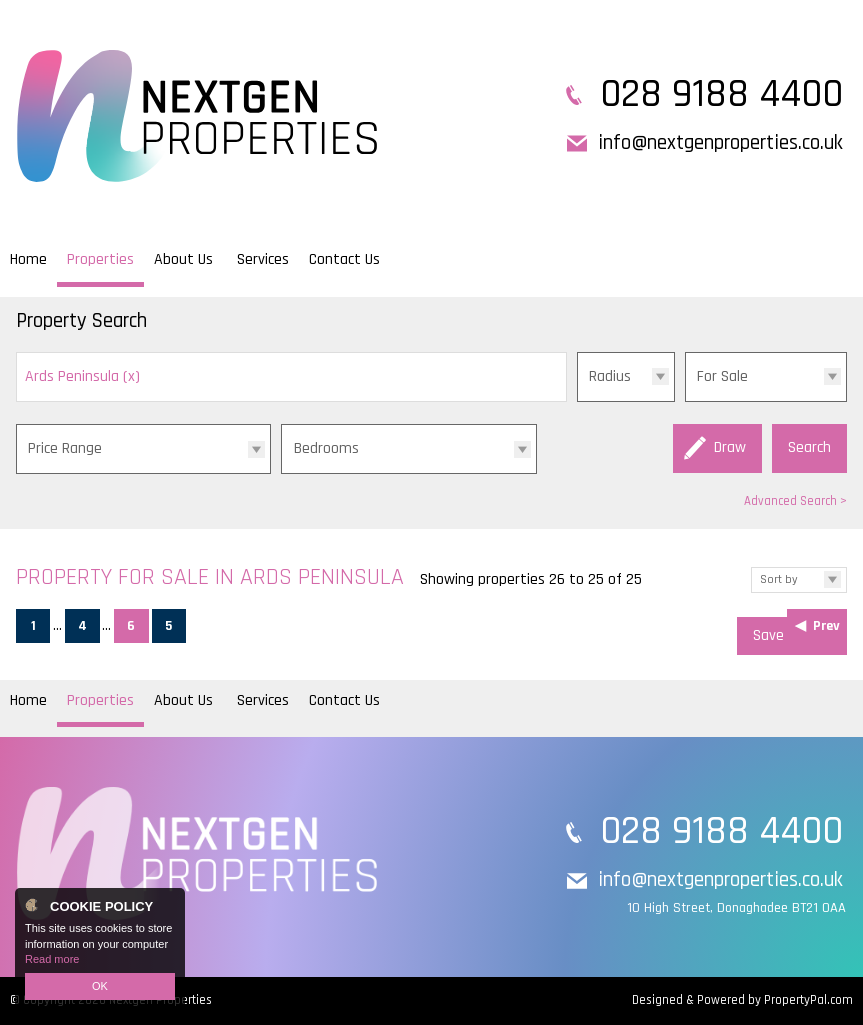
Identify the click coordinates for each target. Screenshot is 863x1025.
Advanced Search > (795, 501)
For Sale (722, 376)
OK (100, 986)
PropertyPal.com (808, 1000)
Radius (610, 376)
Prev (826, 626)
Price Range (65, 448)
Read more (52, 959)
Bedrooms (326, 448)
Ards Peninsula (82, 376)
